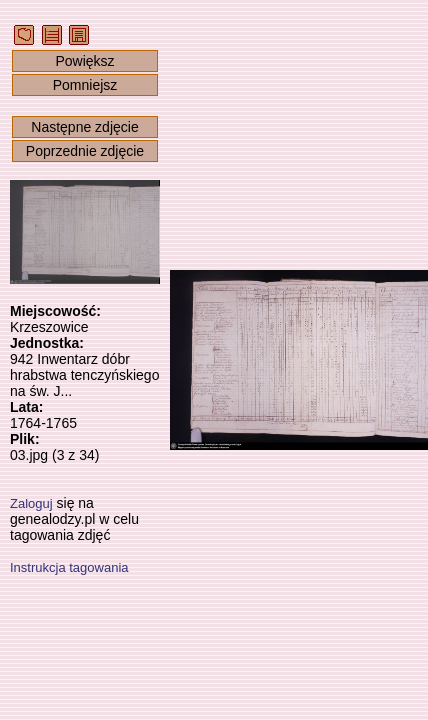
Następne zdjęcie (84, 127)
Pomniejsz (85, 85)
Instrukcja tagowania (69, 567)
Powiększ (84, 61)
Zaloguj (31, 503)
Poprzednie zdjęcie (85, 151)
